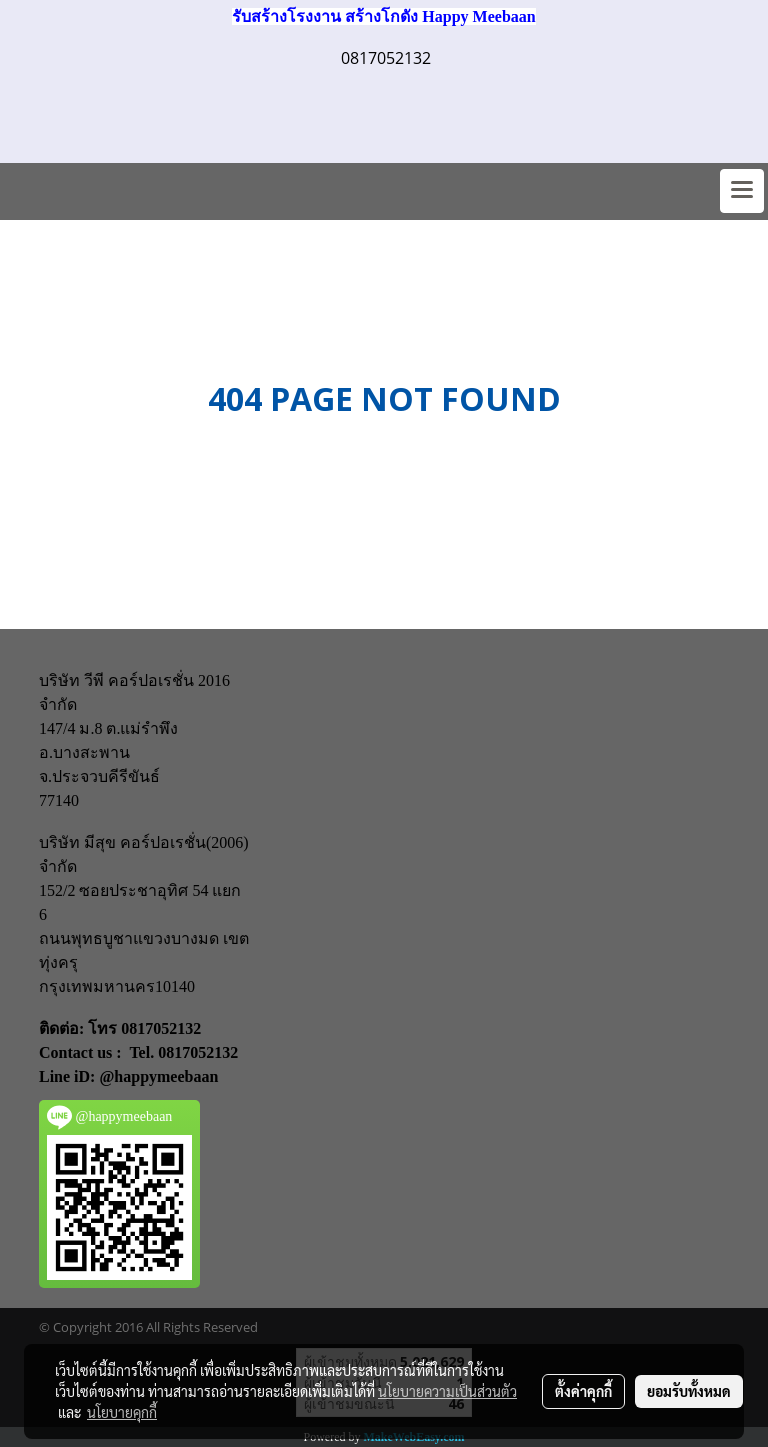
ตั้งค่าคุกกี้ (583, 1391)
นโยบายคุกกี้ (122, 1412)
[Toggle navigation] (742, 191)
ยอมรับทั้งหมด (689, 1391)
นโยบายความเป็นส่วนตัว (447, 1391)
